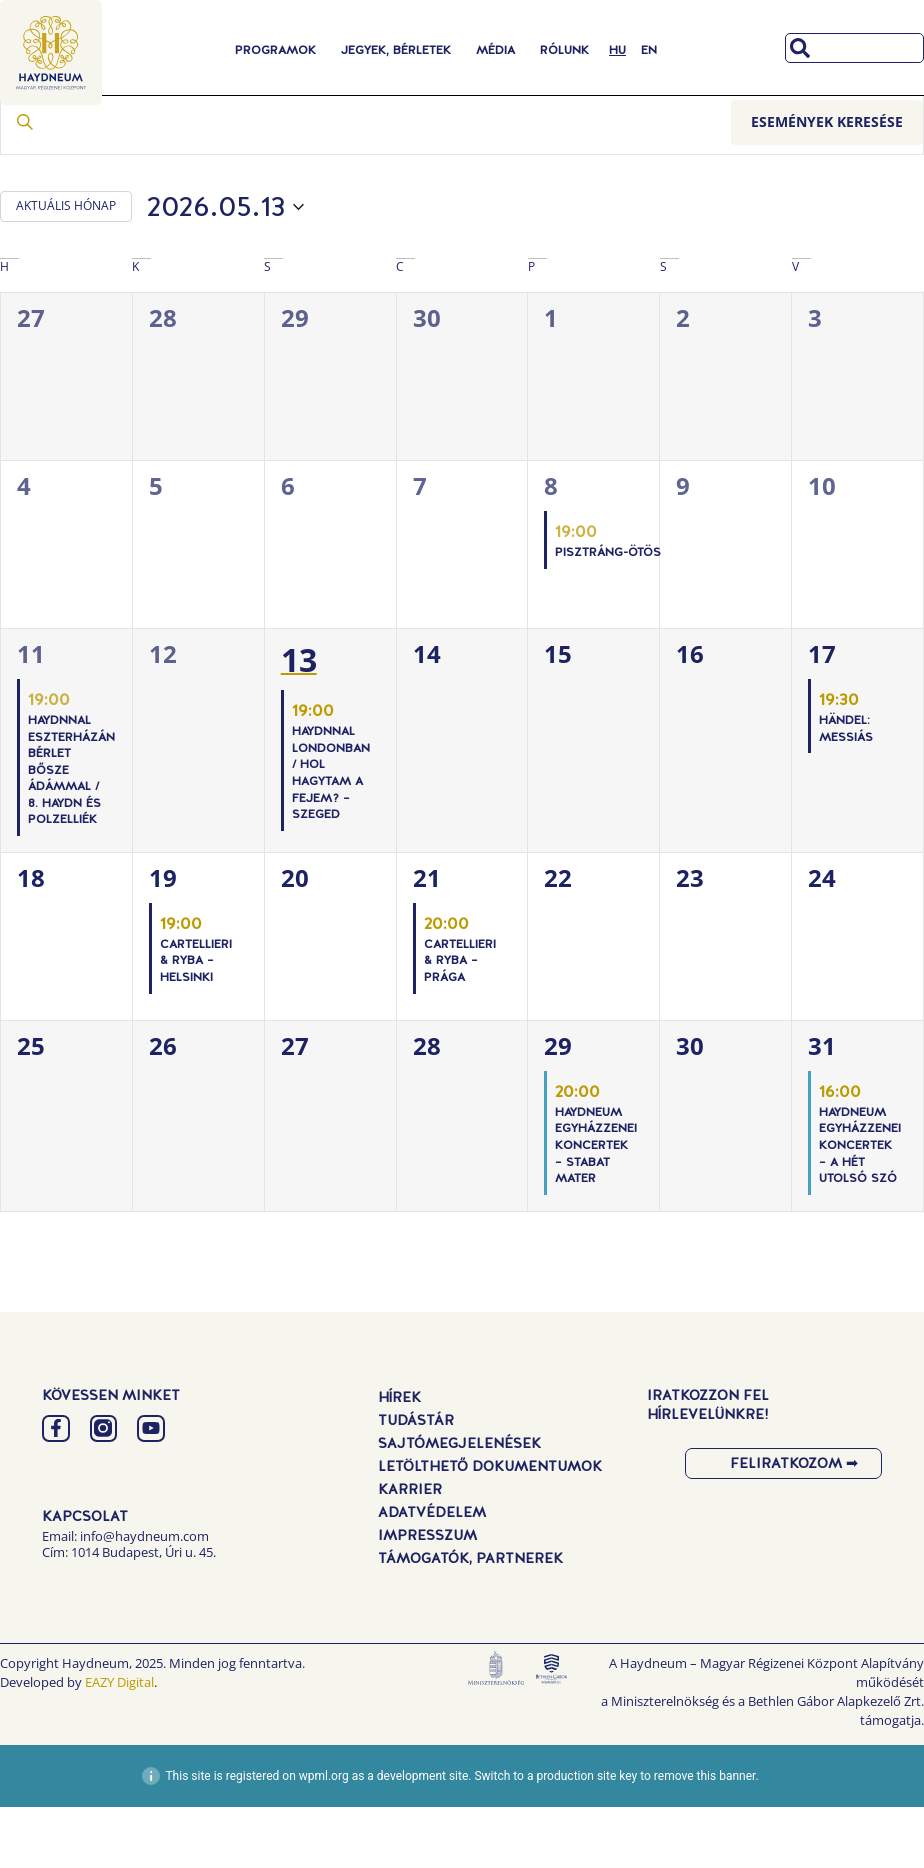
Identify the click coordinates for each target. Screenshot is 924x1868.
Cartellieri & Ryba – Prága (460, 1021)
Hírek (399, 1458)
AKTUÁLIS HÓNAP (66, 267)
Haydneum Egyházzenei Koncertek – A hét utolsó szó (860, 1206)
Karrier (410, 1550)
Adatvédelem (432, 1573)
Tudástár (416, 1481)
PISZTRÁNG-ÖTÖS (608, 613)
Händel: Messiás (846, 789)
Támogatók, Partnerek (470, 1619)
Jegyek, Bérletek (396, 50)
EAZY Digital (119, 1744)
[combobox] (854, 48)
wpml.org (324, 1837)
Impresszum (427, 1596)
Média (495, 50)
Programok (275, 50)
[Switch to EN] (649, 50)
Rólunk (564, 50)
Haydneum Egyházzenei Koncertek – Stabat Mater (596, 1206)
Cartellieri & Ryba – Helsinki (196, 1021)
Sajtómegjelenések (459, 1504)
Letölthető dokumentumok (490, 1527)
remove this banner (705, 1837)
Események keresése (827, 182)
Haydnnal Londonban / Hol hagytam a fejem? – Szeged (331, 834)
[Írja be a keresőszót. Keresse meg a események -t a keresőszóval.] (366, 183)
